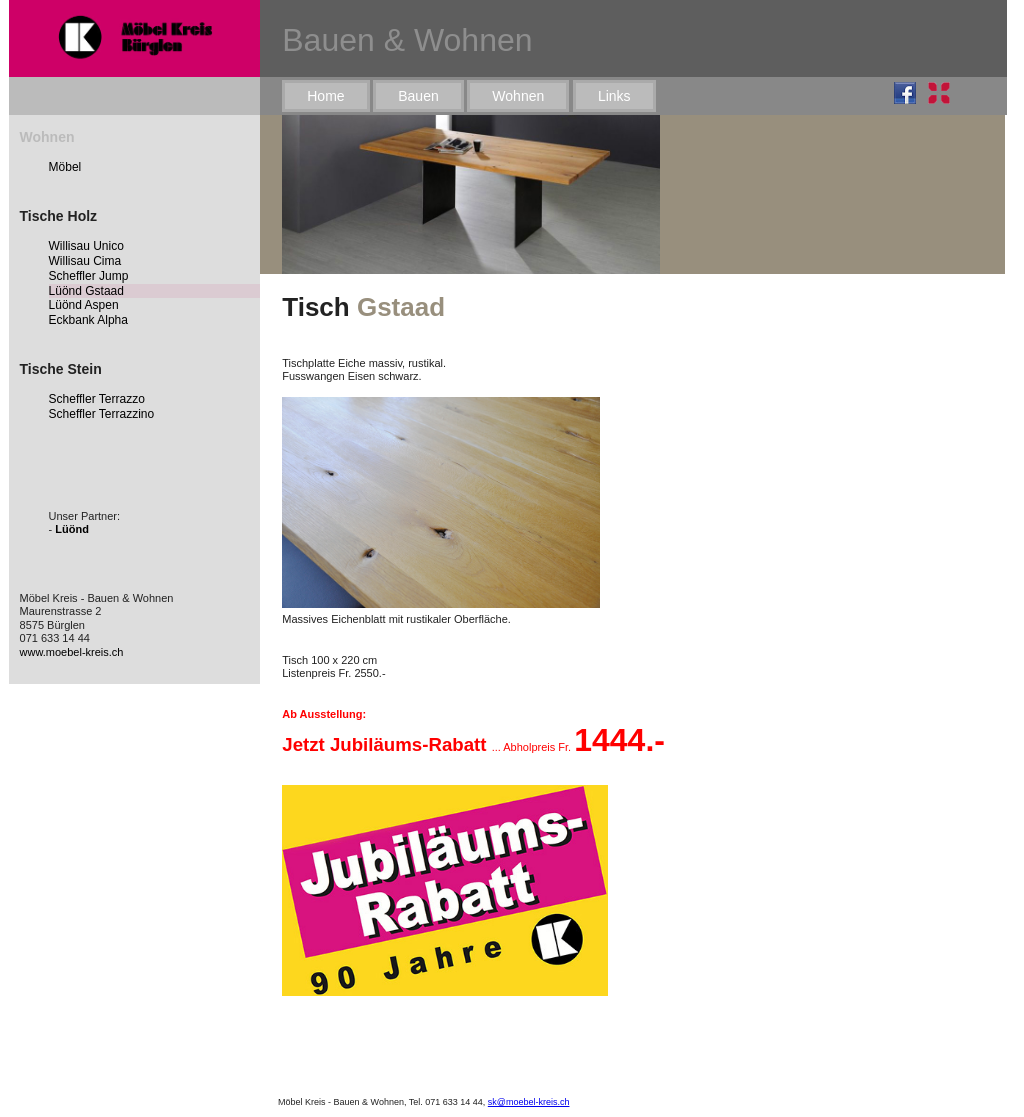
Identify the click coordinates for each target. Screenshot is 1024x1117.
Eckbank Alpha (88, 320)
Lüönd (72, 529)
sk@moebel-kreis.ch (529, 1102)
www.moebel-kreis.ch (72, 652)
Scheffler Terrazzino (102, 414)
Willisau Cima (85, 261)
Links (614, 96)
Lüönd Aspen (84, 305)
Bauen (418, 96)
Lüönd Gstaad (86, 291)
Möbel (65, 167)
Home (325, 96)
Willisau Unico (86, 246)
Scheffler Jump (89, 276)
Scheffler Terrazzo (97, 399)
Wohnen (518, 96)
